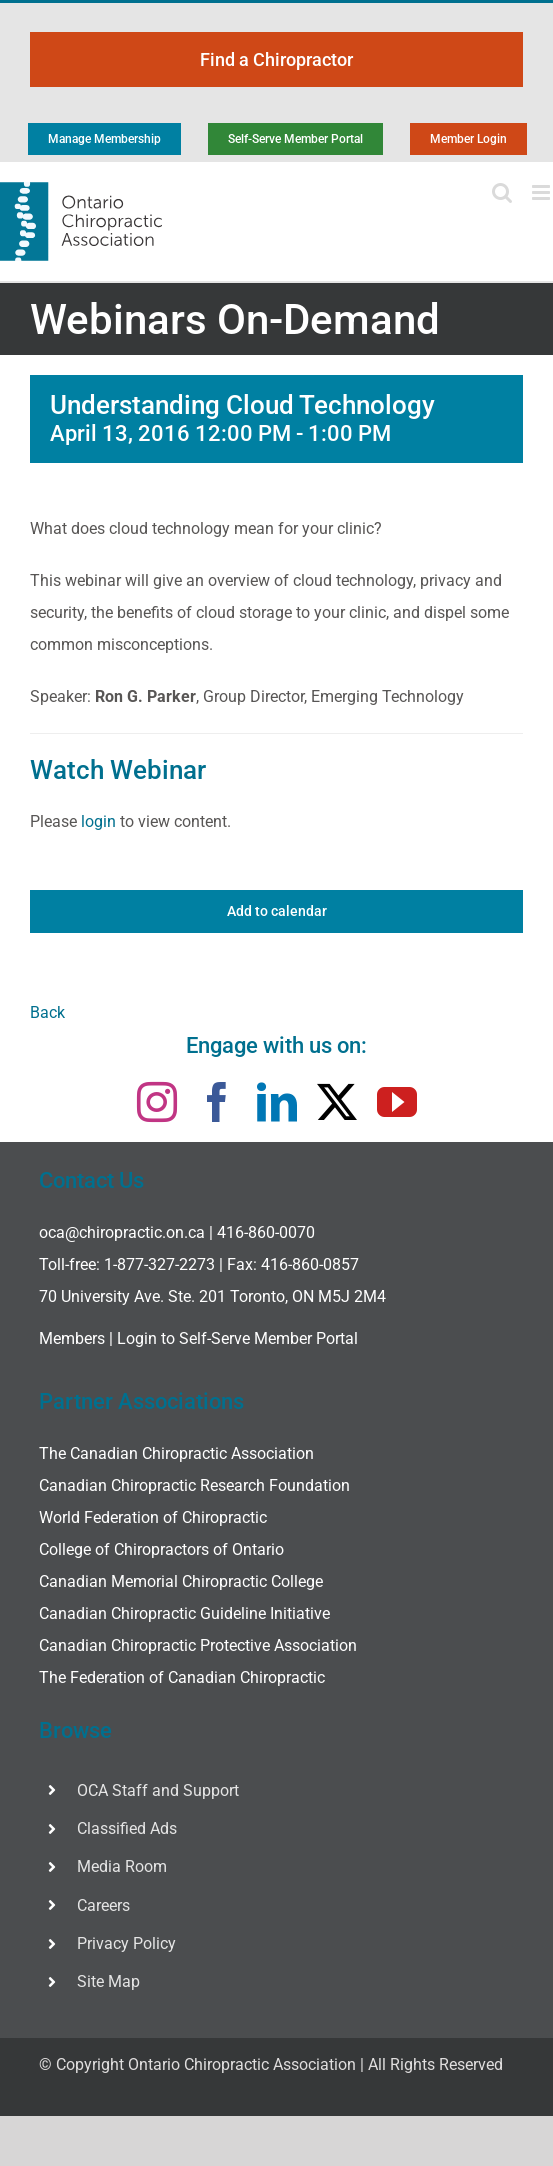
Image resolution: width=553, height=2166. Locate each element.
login (98, 821)
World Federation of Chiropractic (153, 1517)
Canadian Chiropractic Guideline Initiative (184, 1613)
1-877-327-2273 (159, 1264)
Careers (103, 1905)
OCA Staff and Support (158, 1790)
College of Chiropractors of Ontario (161, 1549)
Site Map (108, 1981)
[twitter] (337, 1102)
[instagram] (157, 1102)
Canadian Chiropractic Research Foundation (194, 1485)
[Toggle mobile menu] (542, 192)
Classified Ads (127, 1828)
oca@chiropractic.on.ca (122, 1232)
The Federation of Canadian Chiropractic (182, 1677)
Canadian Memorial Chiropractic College (181, 1581)
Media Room (122, 1866)
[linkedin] (277, 1102)
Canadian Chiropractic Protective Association (198, 1645)
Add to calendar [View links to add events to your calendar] (277, 911)
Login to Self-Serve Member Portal (237, 1338)
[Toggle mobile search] (502, 192)
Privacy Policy (126, 1943)
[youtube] (397, 1102)
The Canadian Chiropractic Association (176, 1453)
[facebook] (217, 1102)
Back (47, 1012)
